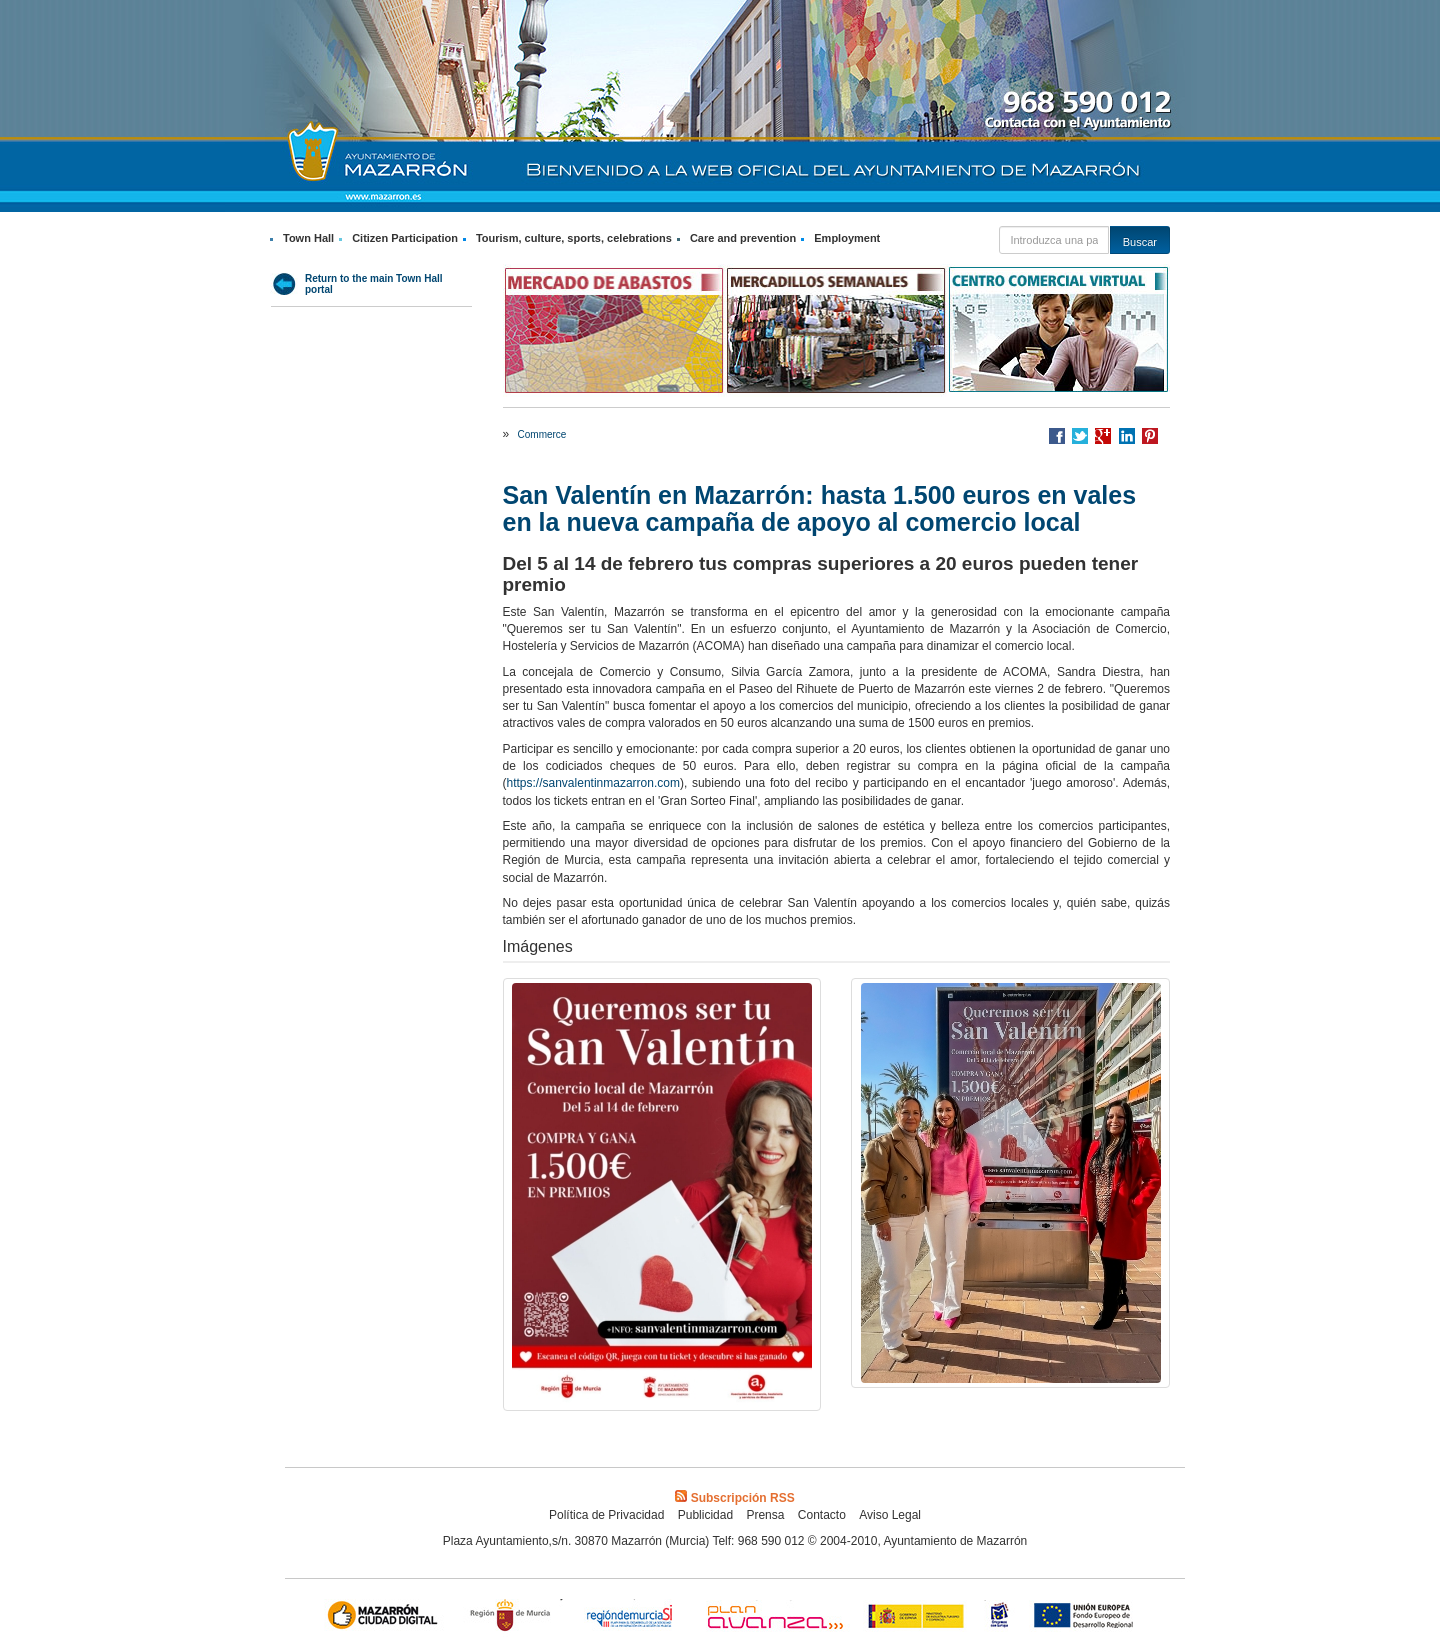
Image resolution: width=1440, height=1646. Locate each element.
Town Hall (308, 238)
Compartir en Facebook (1057, 436)
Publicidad (705, 1515)
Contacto (822, 1515)
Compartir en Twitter (1080, 436)
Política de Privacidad (606, 1515)
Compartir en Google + (1103, 436)
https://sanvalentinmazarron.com (593, 783)
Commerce (542, 434)
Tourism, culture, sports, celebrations (574, 238)
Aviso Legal (890, 1515)
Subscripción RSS (734, 1498)
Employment (847, 238)
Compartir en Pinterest (1150, 436)
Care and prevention (743, 238)
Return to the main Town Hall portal (374, 284)
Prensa (765, 1515)
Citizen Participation (405, 238)
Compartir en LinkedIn (1127, 436)
